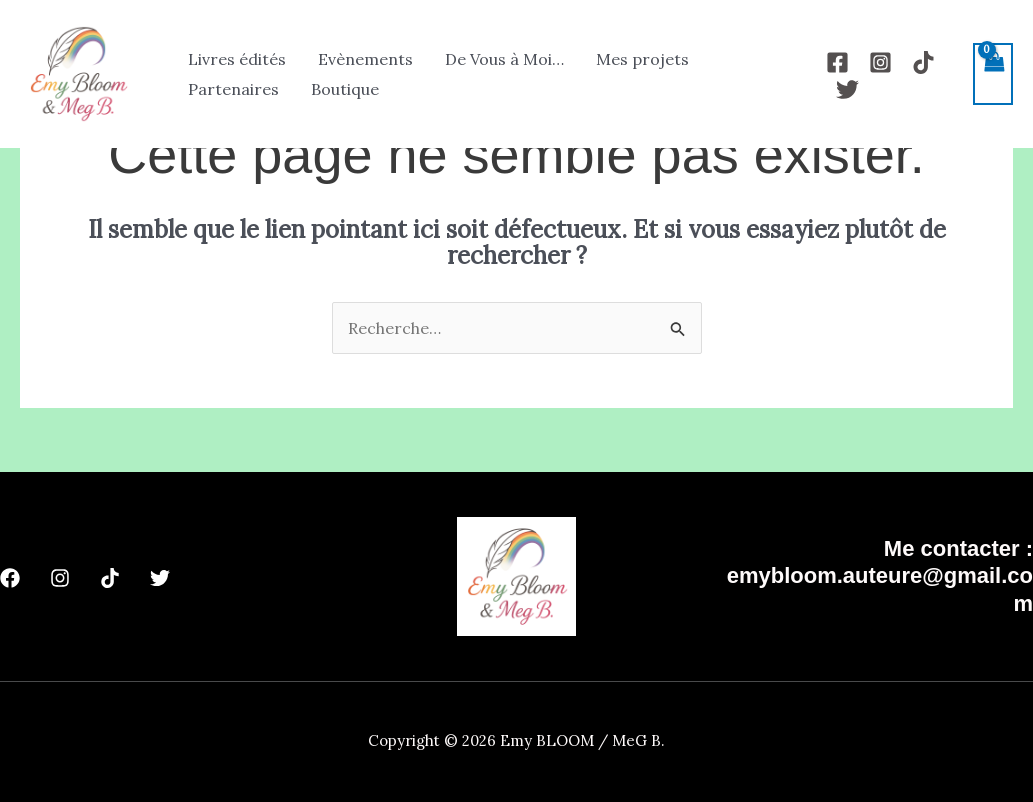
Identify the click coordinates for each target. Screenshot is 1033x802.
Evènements (365, 59)
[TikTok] (923, 62)
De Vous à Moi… (504, 59)
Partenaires (233, 89)
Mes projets (642, 59)
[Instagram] (880, 62)
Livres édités (237, 59)
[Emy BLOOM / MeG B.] (78, 72)
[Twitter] (847, 89)
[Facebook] (837, 62)
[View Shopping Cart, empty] (993, 74)
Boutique (345, 89)
